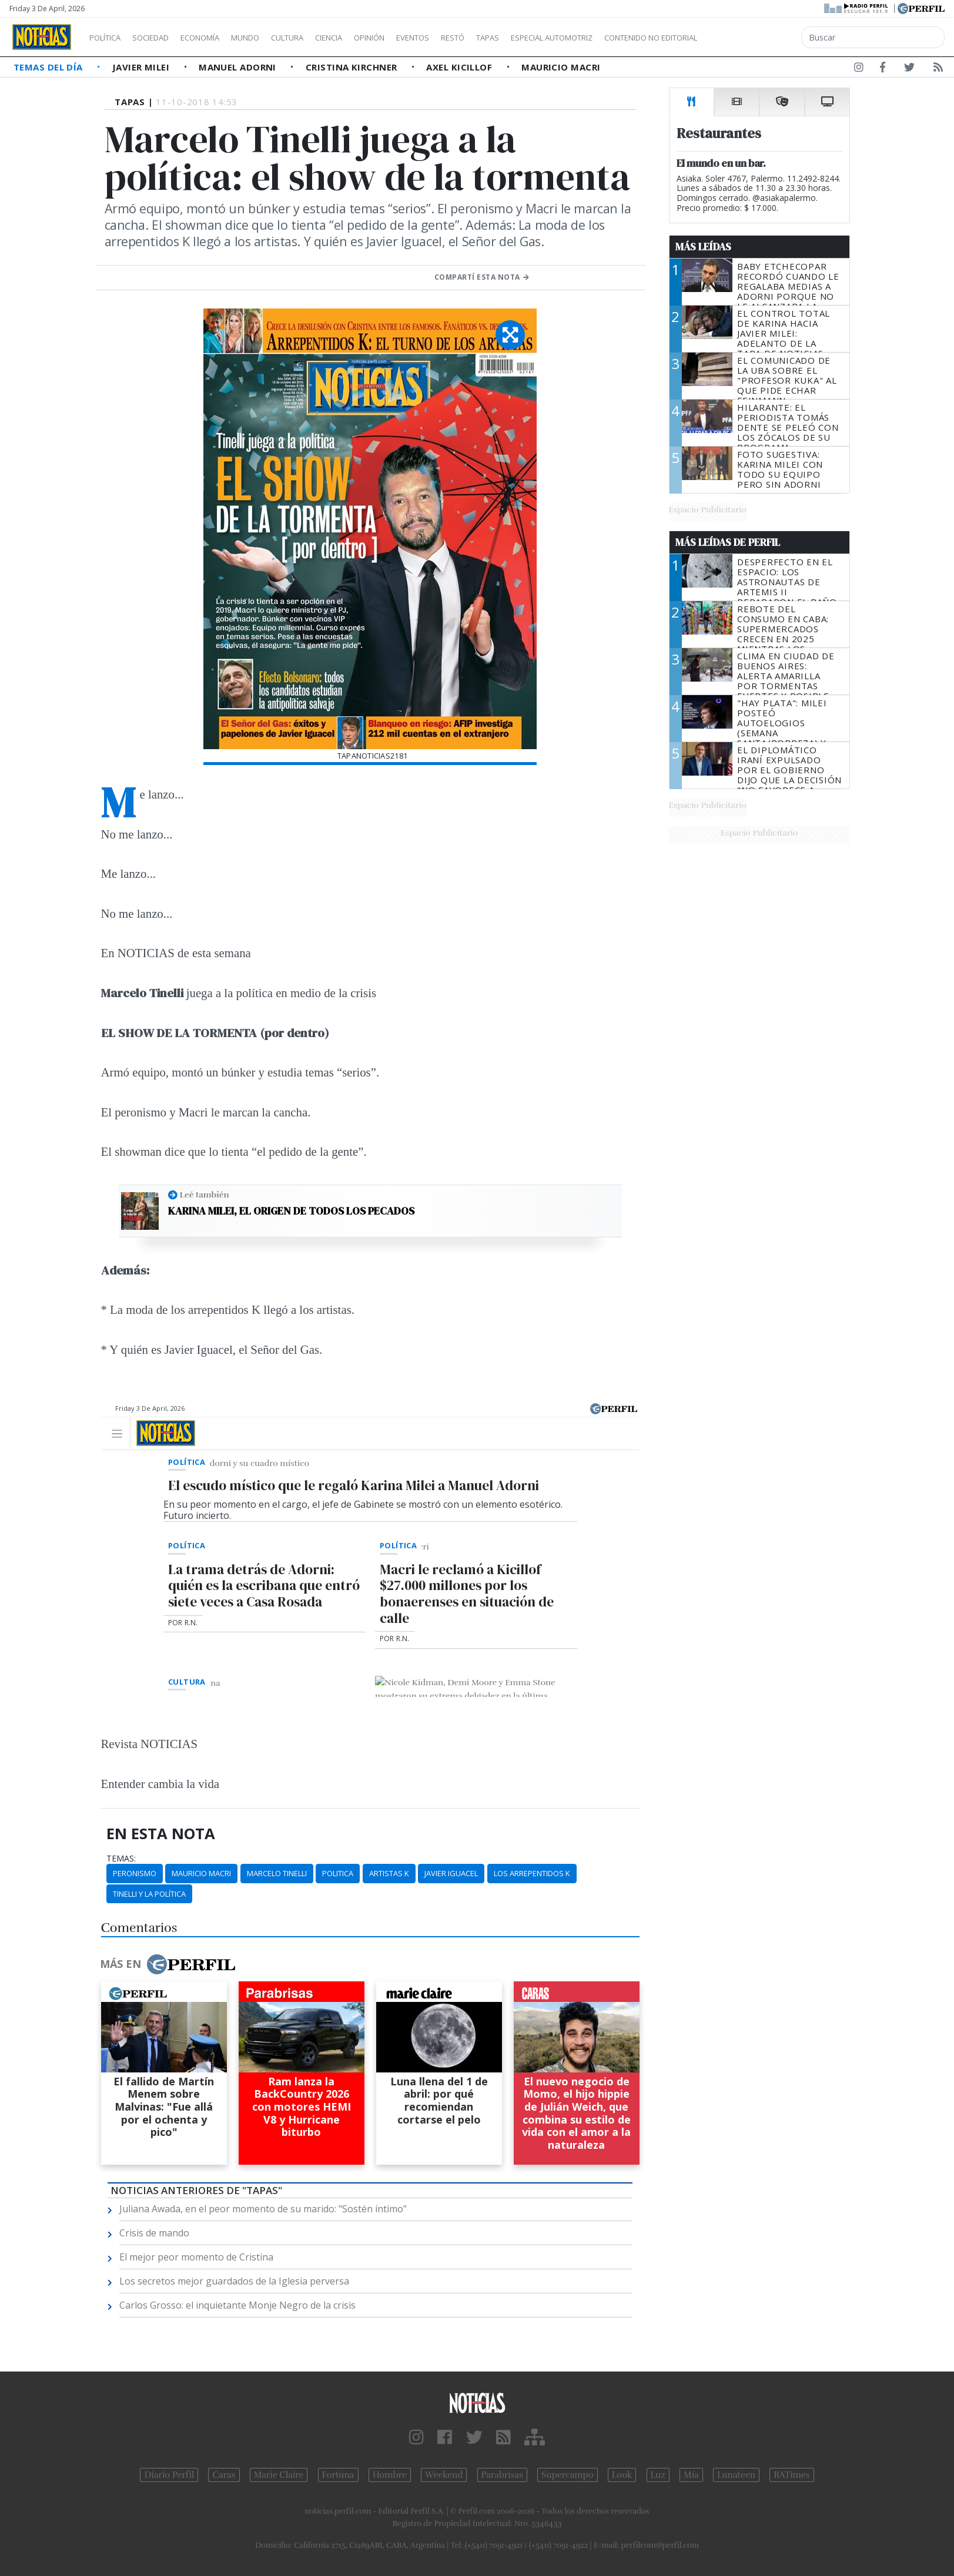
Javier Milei (142, 67)
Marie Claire (279, 2475)
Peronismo (134, 1873)
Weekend (444, 2475)
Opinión (417, 37)
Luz (658, 2475)
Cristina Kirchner (353, 67)
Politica (337, 1873)
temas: (121, 1858)
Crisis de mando (154, 2232)
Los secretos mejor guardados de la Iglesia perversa (234, 2281)
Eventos (468, 37)
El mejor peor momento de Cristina (196, 2256)
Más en (167, 1964)
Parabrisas (502, 2475)
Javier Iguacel (451, 1873)
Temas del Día (49, 67)
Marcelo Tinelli (277, 1873)
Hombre (390, 2475)
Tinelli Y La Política (149, 1894)
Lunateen (736, 2475)
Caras (223, 2475)
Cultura (321, 37)
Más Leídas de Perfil (727, 542)
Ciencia (369, 37)
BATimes (791, 2475)
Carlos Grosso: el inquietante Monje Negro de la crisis (237, 2305)
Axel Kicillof (460, 67)
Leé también (204, 1194)
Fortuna (338, 2475)
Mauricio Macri (560, 67)
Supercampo (567, 2475)
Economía (219, 37)
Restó (514, 37)
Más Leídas (703, 247)
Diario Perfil (169, 2475)
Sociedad (163, 37)
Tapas (554, 37)
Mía (691, 2475)
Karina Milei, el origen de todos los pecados (291, 1211)
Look (622, 2475)
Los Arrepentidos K (532, 1873)
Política (109, 37)
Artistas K (389, 1873)
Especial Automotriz (630, 37)
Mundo (272, 37)
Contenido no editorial (751, 37)
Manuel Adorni (239, 67)
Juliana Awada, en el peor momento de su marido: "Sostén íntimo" (263, 2208)
